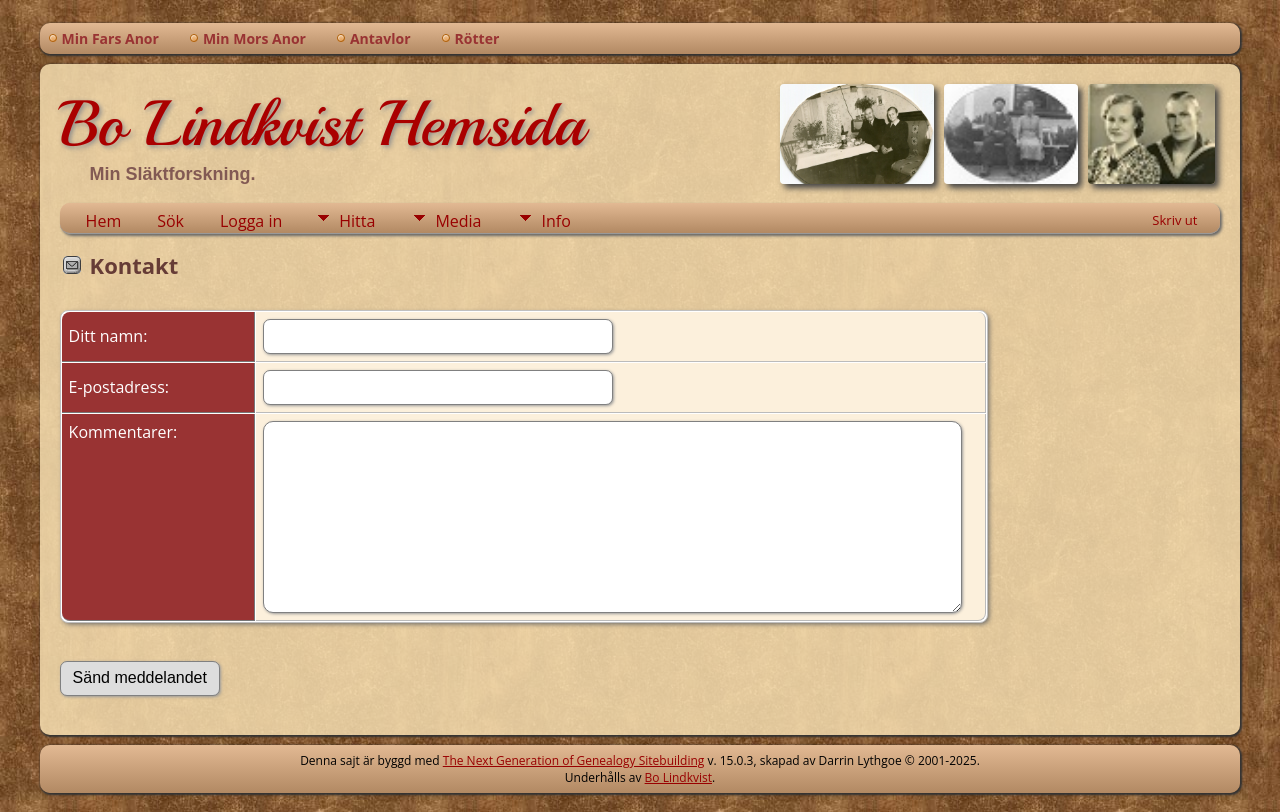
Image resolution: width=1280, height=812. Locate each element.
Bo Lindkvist (678, 777)
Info (555, 221)
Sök (170, 221)
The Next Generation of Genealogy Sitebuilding (574, 760)
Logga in (251, 221)
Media (458, 221)
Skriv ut (1174, 220)
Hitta (357, 221)
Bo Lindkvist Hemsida (322, 124)
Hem (104, 221)
